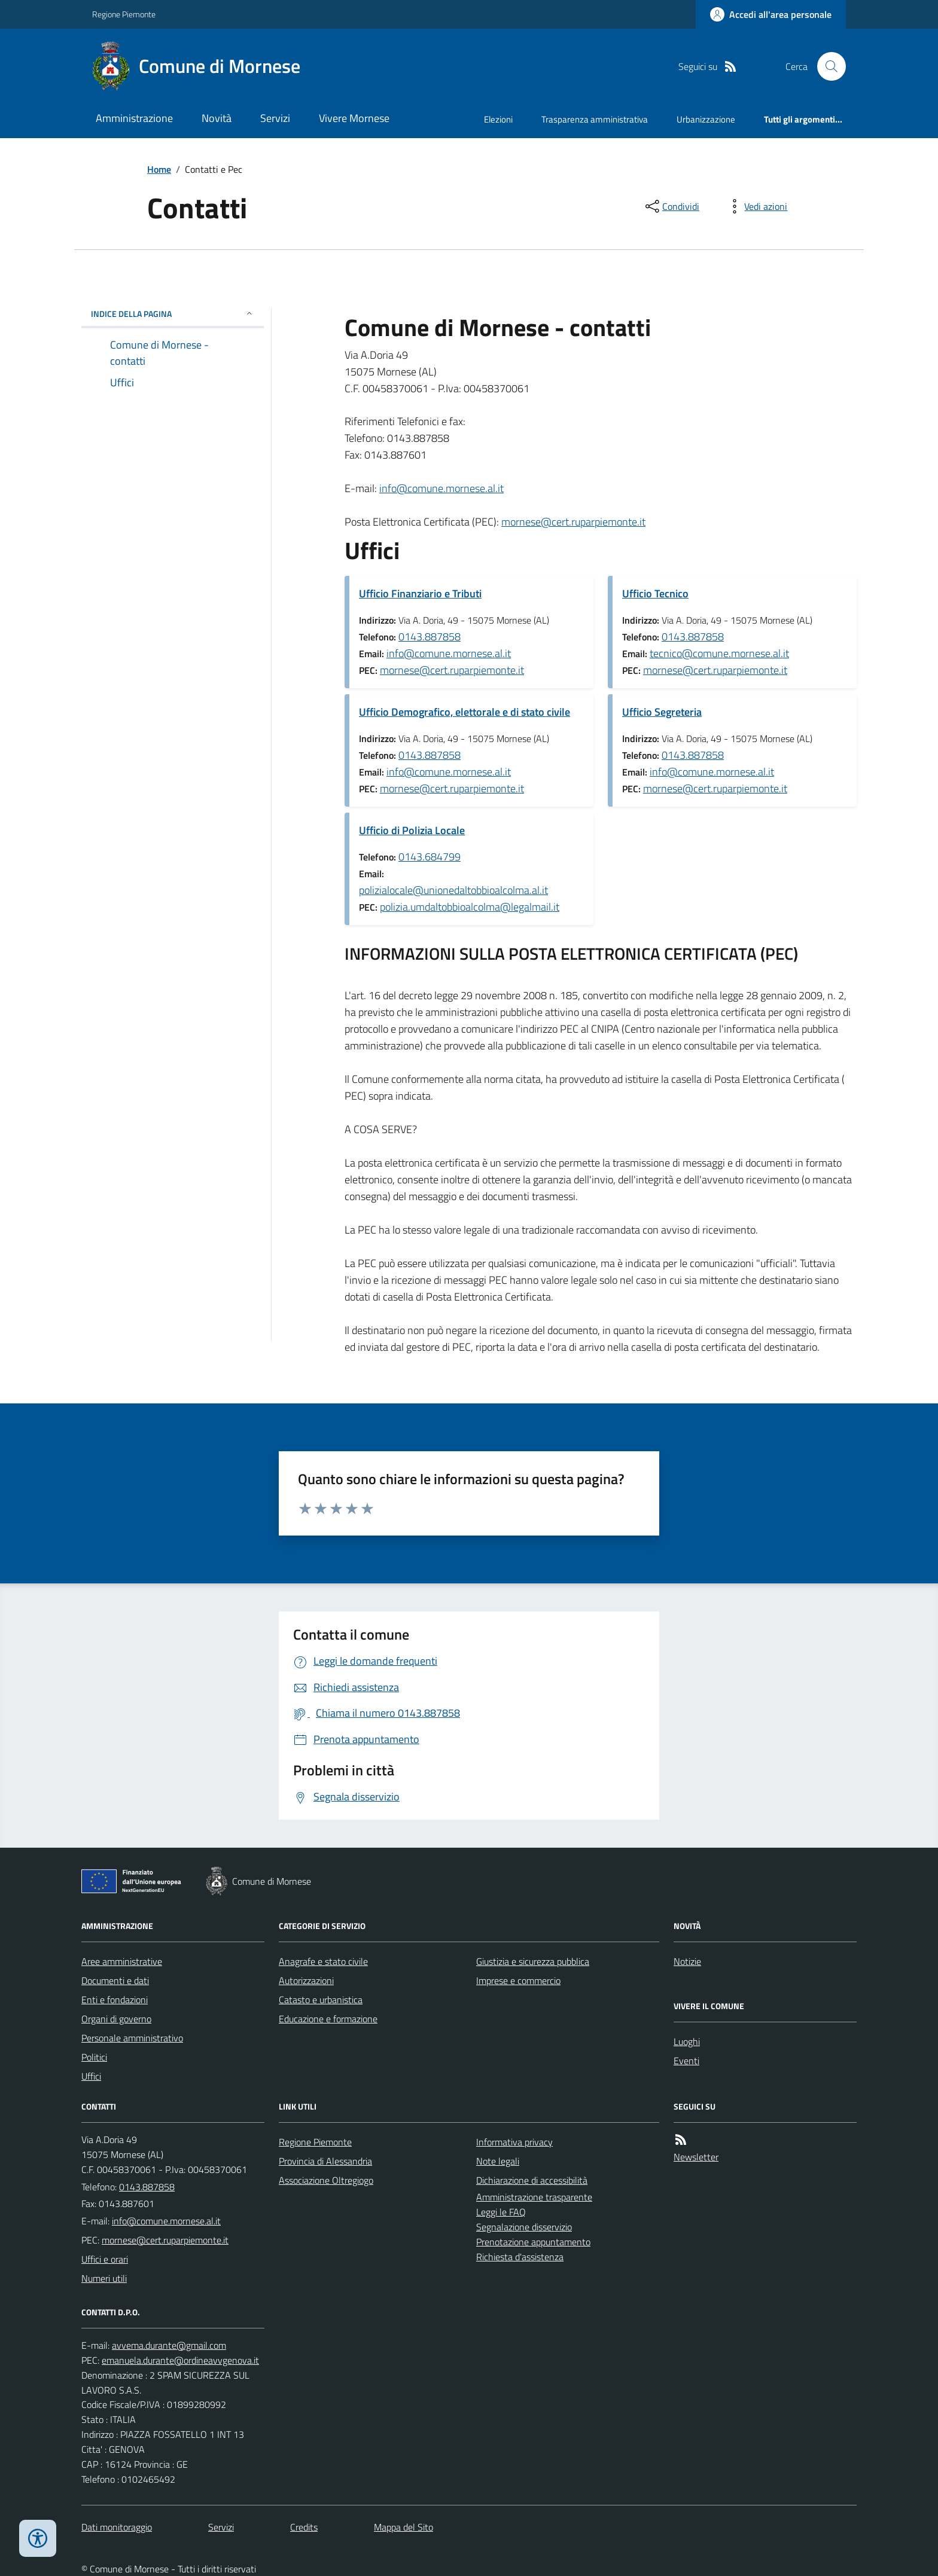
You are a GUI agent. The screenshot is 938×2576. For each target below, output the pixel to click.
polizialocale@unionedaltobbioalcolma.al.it (453, 890)
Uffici (91, 2076)
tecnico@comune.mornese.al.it (719, 653)
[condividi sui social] (671, 206)
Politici (94, 2057)
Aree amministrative (121, 1961)
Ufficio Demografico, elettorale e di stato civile (464, 712)
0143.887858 (429, 636)
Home (159, 169)
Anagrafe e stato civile (323, 1961)
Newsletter (696, 2157)
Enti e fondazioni (114, 1999)
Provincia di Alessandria (325, 2161)
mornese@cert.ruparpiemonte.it (573, 522)
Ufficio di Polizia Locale (412, 830)
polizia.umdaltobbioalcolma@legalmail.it (469, 907)
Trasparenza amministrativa (594, 119)
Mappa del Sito (403, 2527)
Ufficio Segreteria (662, 712)
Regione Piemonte (124, 14)
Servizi (275, 118)
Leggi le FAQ (501, 2212)
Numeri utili (104, 2278)
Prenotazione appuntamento (533, 2242)
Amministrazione (134, 118)
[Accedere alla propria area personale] (771, 14)
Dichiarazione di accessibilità (531, 2180)
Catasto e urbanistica (321, 1999)
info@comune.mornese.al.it (441, 488)
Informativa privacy (514, 2142)
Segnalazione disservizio (524, 2227)
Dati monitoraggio (116, 2527)
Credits (304, 2527)
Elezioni (498, 119)
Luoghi (687, 2041)
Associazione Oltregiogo (326, 2180)
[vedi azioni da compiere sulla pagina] (756, 206)
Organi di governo (116, 2019)
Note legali (497, 2161)
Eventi (686, 2060)
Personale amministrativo (132, 2038)
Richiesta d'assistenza (520, 2257)
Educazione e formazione (328, 2019)
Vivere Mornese (354, 118)
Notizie (687, 1961)
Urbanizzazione (706, 119)
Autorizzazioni (306, 1980)
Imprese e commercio (518, 1980)
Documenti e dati (115, 1980)
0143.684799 (429, 857)
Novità (217, 118)
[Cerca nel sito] (827, 66)
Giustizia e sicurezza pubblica (532, 1961)
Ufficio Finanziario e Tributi (420, 593)
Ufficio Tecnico (655, 593)
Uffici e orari (104, 2259)
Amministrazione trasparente (534, 2197)
